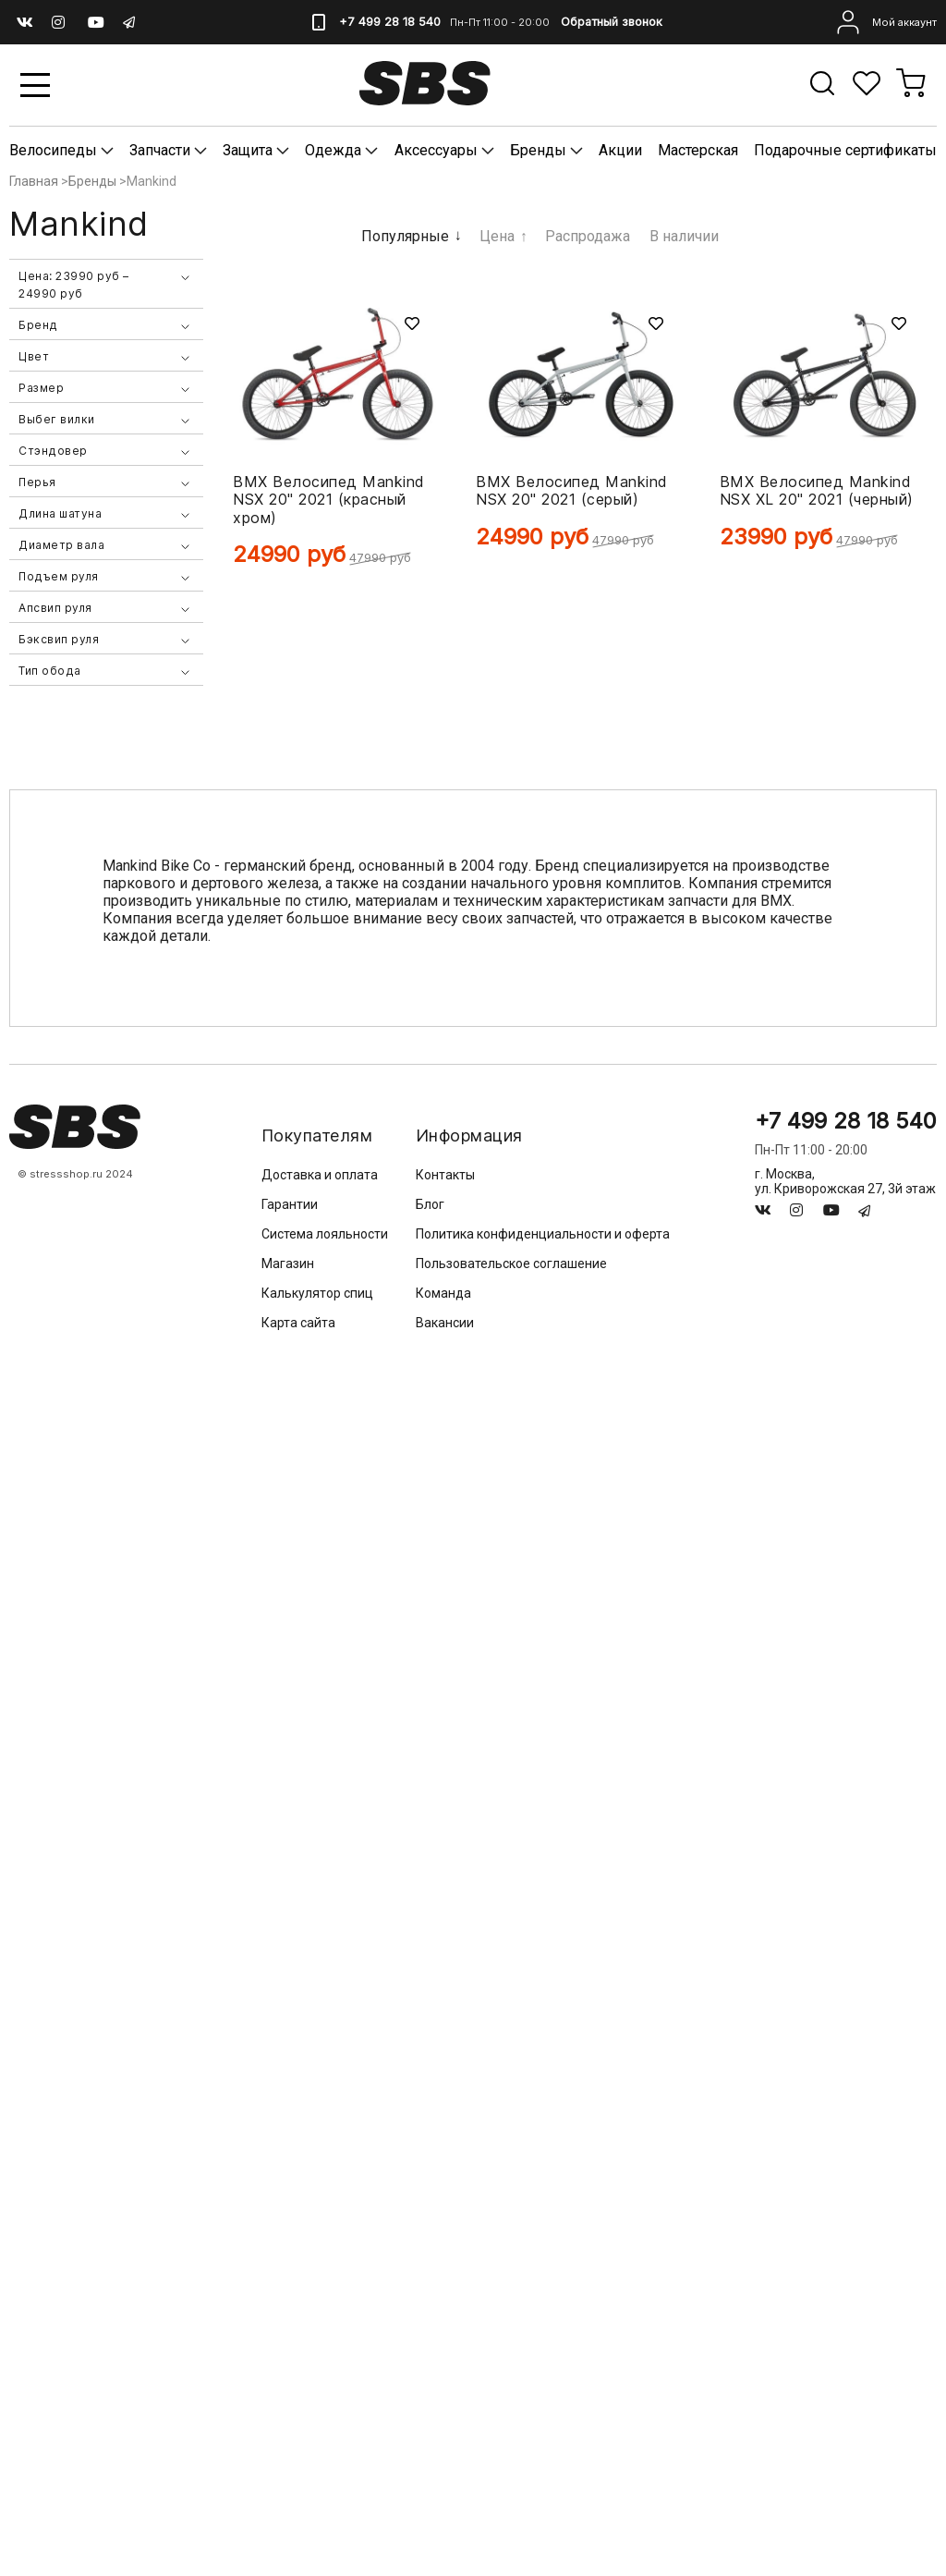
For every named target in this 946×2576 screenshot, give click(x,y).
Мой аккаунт (885, 22)
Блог (430, 1204)
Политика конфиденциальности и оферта (543, 1234)
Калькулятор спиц (317, 1293)
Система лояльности (324, 1234)
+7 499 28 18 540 (388, 22)
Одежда (333, 150)
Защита (249, 150)
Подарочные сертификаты (845, 150)
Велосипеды (55, 150)
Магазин (287, 1263)
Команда (443, 1293)
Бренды (538, 150)
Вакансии (445, 1322)
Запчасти (161, 150)
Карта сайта (298, 1322)
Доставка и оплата (319, 1174)
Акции (620, 150)
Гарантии (289, 1204)
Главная (33, 181)
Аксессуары (436, 150)
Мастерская (698, 150)
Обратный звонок (611, 22)
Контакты (445, 1174)
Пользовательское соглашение (511, 1263)
